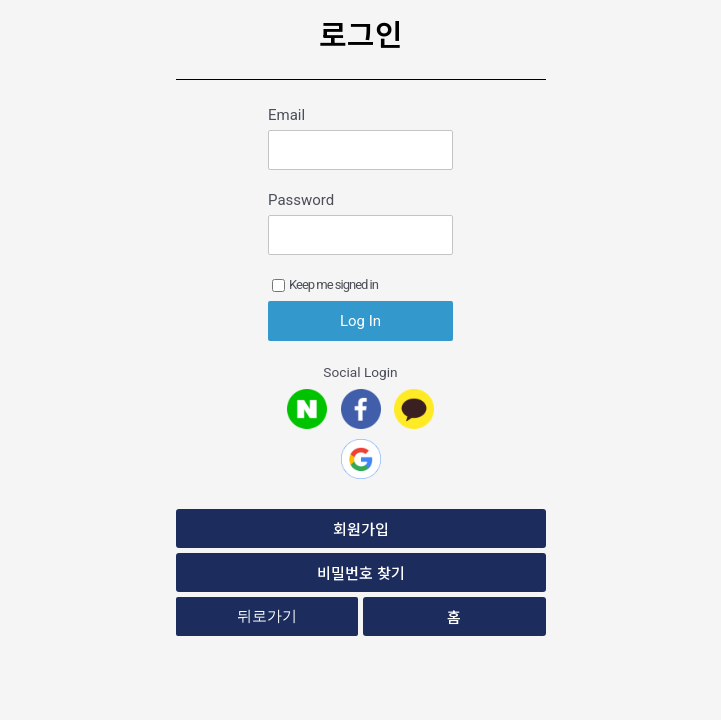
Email (286, 115)
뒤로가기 (267, 616)
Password (301, 200)
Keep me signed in (325, 284)
